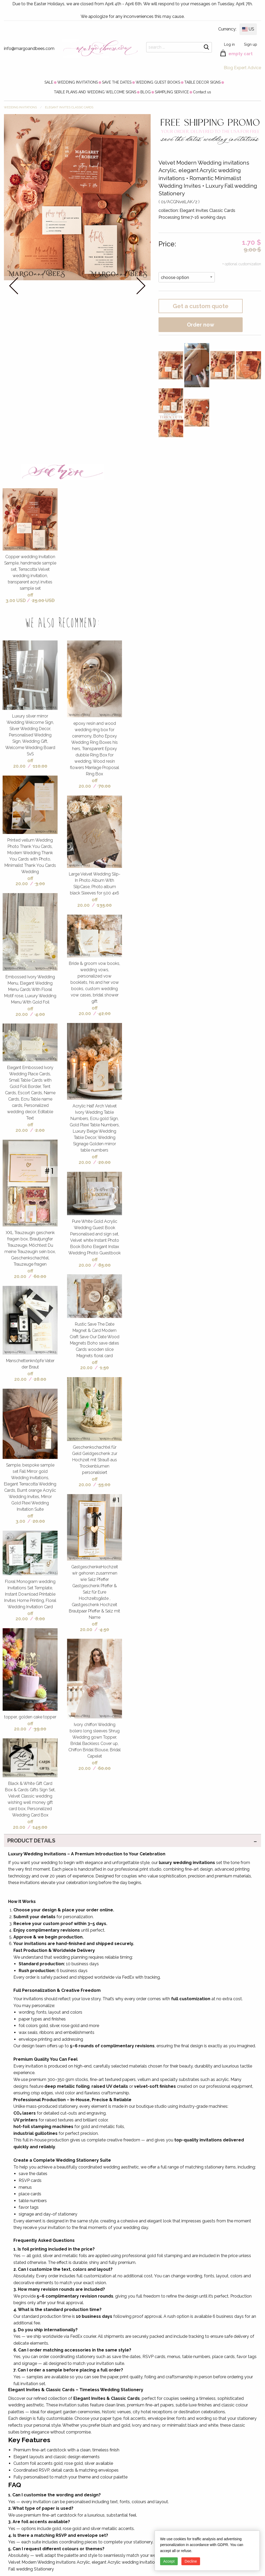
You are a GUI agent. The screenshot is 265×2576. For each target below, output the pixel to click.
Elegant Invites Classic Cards (69, 107)
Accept (169, 2561)
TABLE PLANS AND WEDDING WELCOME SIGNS (95, 92)
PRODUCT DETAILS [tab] (31, 1840)
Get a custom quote (200, 306)
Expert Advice (247, 67)
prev (13, 285)
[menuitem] (48, 82)
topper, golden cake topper (30, 1716)
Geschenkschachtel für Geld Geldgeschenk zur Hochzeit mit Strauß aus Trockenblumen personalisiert (94, 1460)
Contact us (202, 92)
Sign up (250, 44)
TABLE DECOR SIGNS (202, 82)
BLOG (145, 92)
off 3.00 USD (19, 597)
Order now (200, 325)
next (141, 285)
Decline (191, 2561)
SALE (48, 82)
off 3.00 (24, 1518)
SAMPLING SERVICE (172, 92)
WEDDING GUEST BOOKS (158, 82)
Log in (229, 44)
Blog (228, 67)
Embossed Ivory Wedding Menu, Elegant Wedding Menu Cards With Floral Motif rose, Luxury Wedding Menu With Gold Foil (30, 989)
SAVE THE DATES (116, 82)
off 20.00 (23, 763)
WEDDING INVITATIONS (77, 82)
